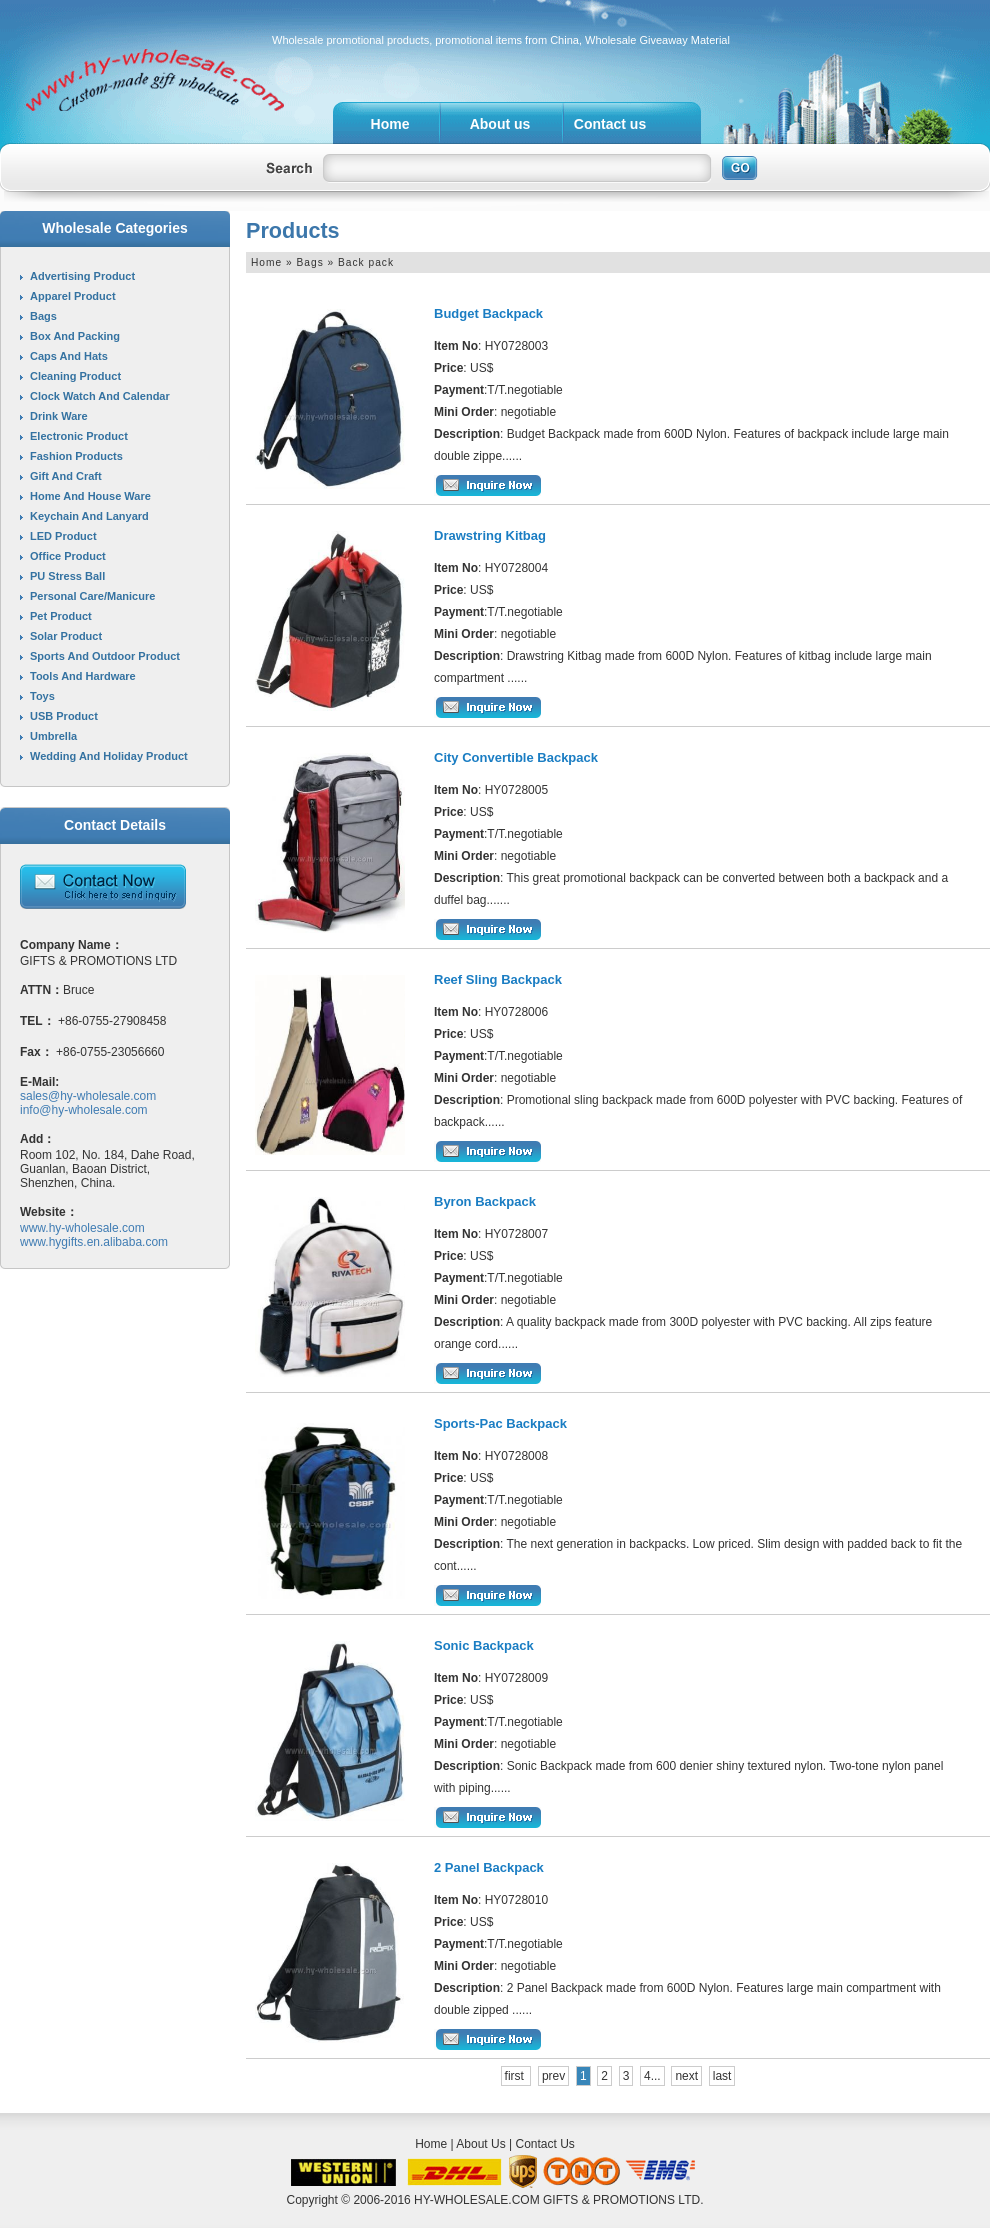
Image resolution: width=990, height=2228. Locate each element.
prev (553, 2076)
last (722, 2076)
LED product (63, 536)
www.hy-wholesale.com (82, 1228)
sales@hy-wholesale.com (88, 1096)
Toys (42, 696)
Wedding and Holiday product (109, 756)
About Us (480, 2144)
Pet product (61, 616)
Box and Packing (75, 336)
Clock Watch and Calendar (100, 396)
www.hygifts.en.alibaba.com (94, 1242)
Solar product (66, 636)
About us (500, 124)
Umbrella (53, 736)
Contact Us (544, 2144)
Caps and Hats (69, 356)
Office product (68, 556)
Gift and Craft (66, 476)
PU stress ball (67, 576)
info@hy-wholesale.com (84, 1110)
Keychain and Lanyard (89, 516)
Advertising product (82, 276)
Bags (43, 316)
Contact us (610, 124)
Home (390, 124)
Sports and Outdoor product (105, 656)
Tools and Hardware (83, 676)
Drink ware (59, 416)
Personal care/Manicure (92, 596)
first (516, 2076)
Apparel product (73, 296)
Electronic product (79, 436)
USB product (64, 716)
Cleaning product (75, 376)
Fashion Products (76, 456)
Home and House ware (90, 496)
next (686, 2076)
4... (652, 2076)
